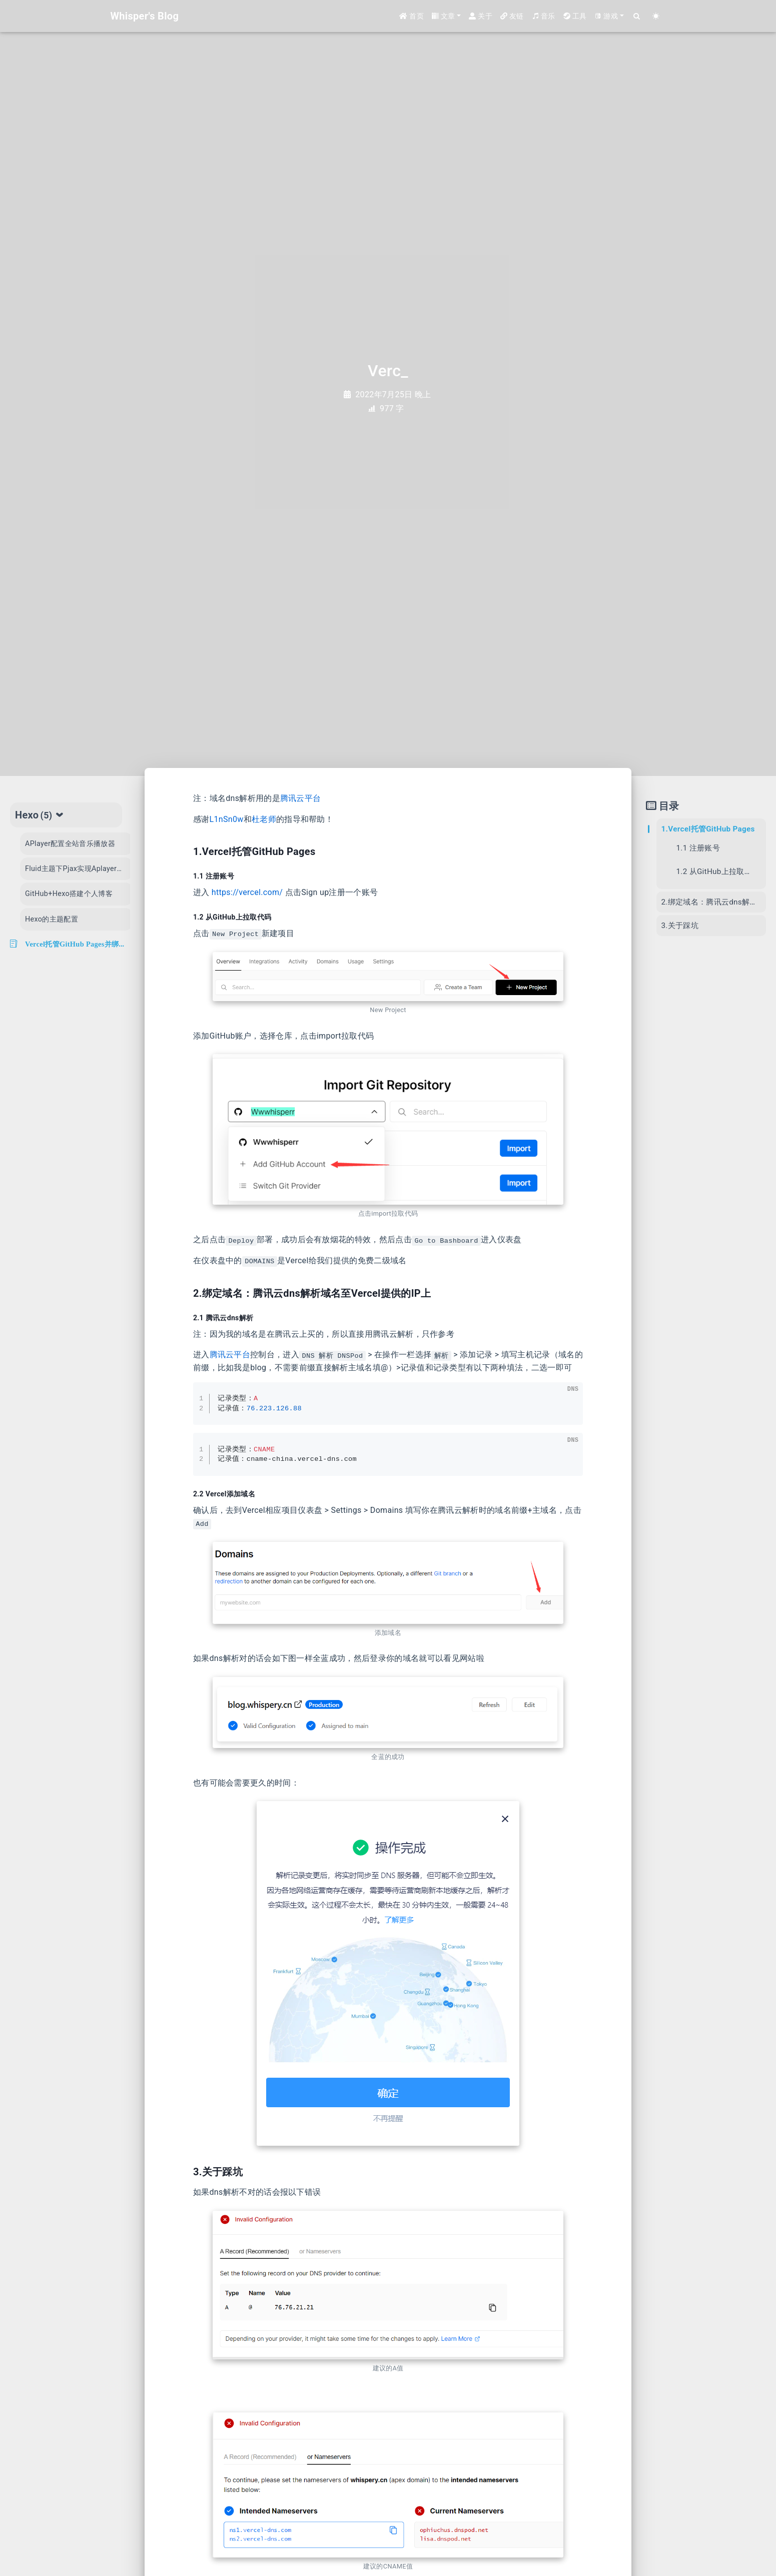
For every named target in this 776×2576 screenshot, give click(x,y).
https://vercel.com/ (247, 892)
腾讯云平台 (300, 798)
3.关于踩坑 (679, 925)
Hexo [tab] (39, 815)
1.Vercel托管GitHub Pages (707, 828)
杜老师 (264, 819)
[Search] (637, 16)
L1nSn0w (227, 819)
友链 (512, 16)
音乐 (543, 16)
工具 (575, 16)
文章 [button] (443, 16)
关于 (480, 16)
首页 (411, 16)
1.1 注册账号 (697, 847)
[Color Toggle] (656, 16)
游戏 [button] (606, 16)
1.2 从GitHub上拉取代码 (717, 871)
